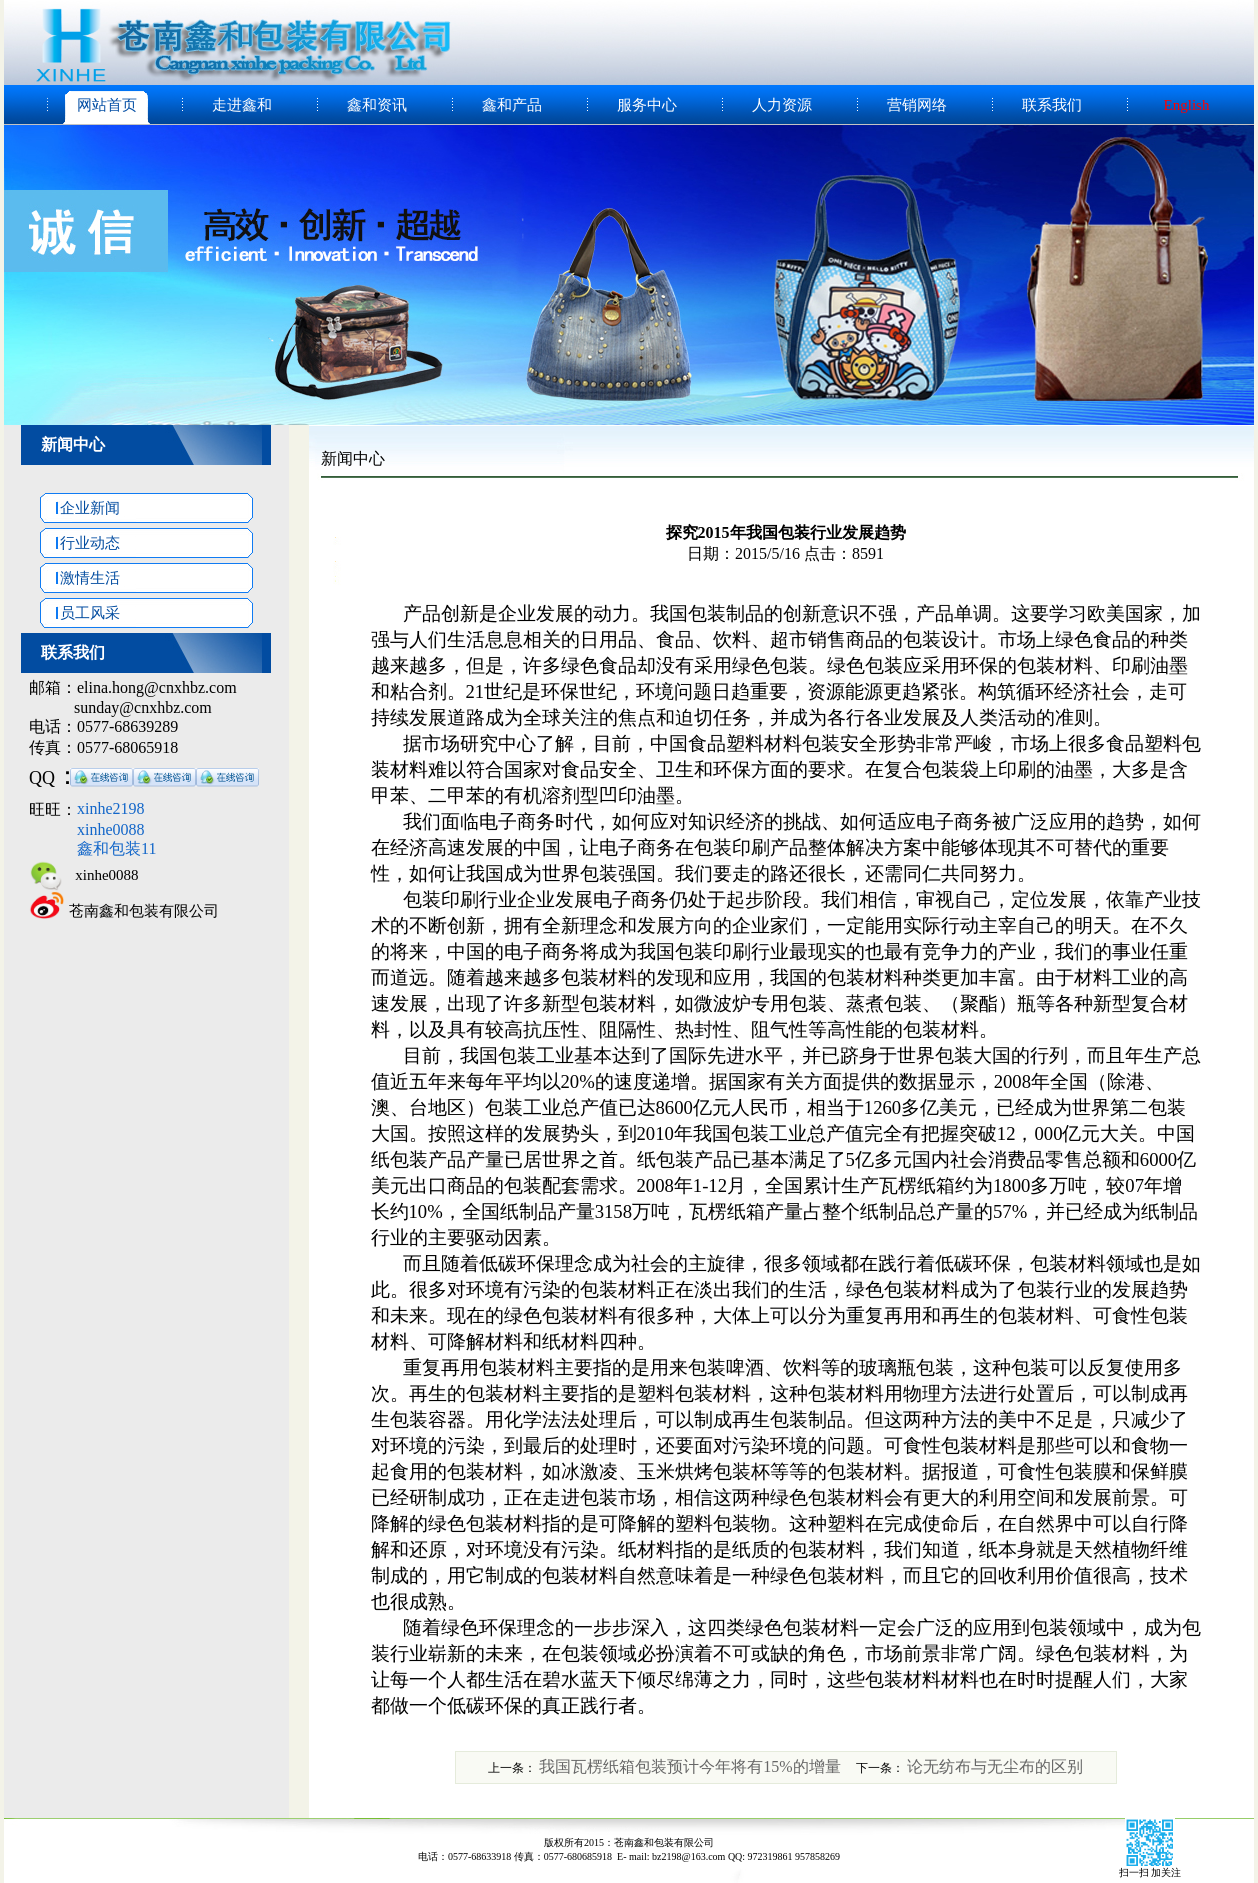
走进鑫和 (242, 105)
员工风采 (80, 613)
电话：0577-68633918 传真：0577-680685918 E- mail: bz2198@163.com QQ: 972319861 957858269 (629, 1856)
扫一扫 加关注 (1150, 1872)
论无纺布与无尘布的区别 (995, 1766)
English (1187, 105)
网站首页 (107, 105)
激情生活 (80, 578)
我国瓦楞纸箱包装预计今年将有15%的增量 (689, 1766)
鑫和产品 (512, 105)
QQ (42, 778)
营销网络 (917, 105)
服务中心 (647, 105)
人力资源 (782, 105)
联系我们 (1052, 105)
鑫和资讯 (377, 105)
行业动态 (80, 543)
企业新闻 (80, 508)
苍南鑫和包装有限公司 (144, 911)
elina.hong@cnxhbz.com (157, 687)
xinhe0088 (101, 875)
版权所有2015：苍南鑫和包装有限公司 (629, 1842)
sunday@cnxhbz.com (143, 707)
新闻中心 (73, 444)
